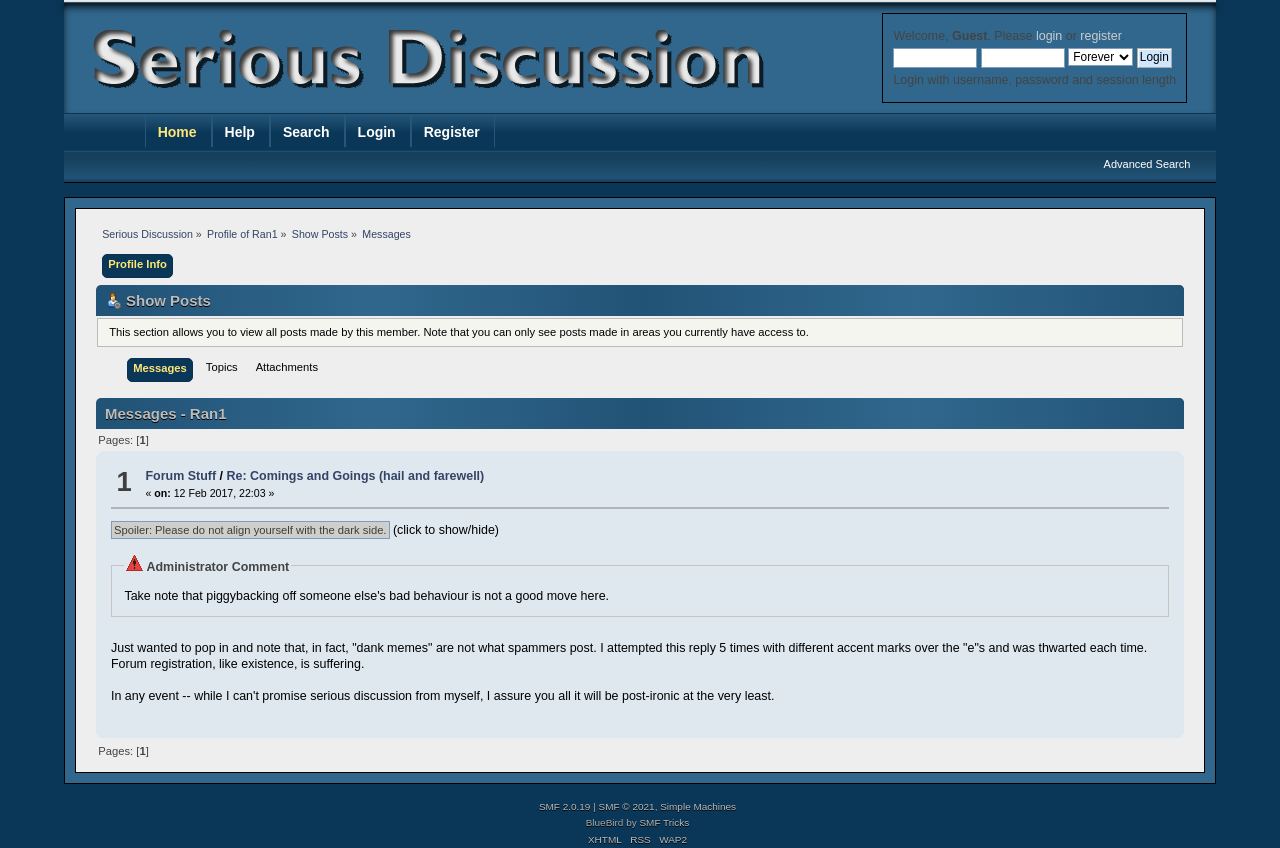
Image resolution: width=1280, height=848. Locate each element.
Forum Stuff (180, 476)
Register (452, 132)
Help (240, 132)
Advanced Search (1147, 164)
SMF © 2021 (627, 806)
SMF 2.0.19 (565, 806)
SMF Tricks (664, 822)
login (1049, 36)
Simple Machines (698, 806)
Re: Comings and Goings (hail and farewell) (356, 476)
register (1100, 36)
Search (306, 132)
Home (177, 132)
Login (377, 132)
